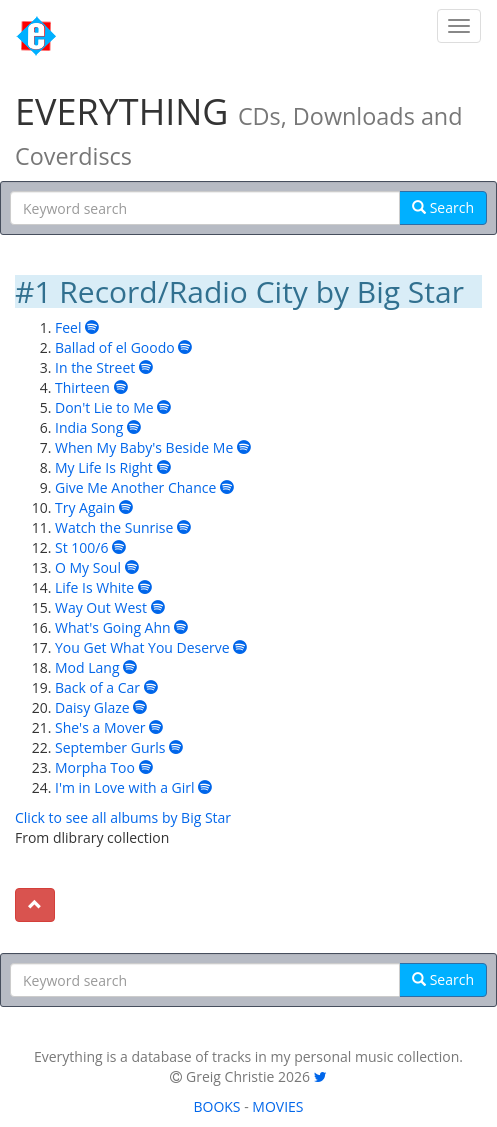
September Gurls (110, 747)
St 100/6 (81, 547)
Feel (68, 327)
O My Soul (88, 567)
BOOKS (216, 1106)
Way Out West (101, 607)
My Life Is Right (104, 467)
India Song (89, 427)
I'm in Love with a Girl (125, 787)
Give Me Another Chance (135, 487)
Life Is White (94, 587)
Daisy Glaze (92, 707)
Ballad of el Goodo (115, 347)
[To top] (35, 905)
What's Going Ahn (113, 627)
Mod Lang (87, 667)
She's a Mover (100, 727)
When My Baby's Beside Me (144, 447)
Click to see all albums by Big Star (123, 817)
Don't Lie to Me (104, 407)
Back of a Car (97, 687)
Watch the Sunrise (114, 527)
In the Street (95, 367)
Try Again (85, 507)
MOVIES (277, 1106)
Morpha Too (95, 767)
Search (443, 207)
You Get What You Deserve (142, 647)
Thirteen (82, 387)
